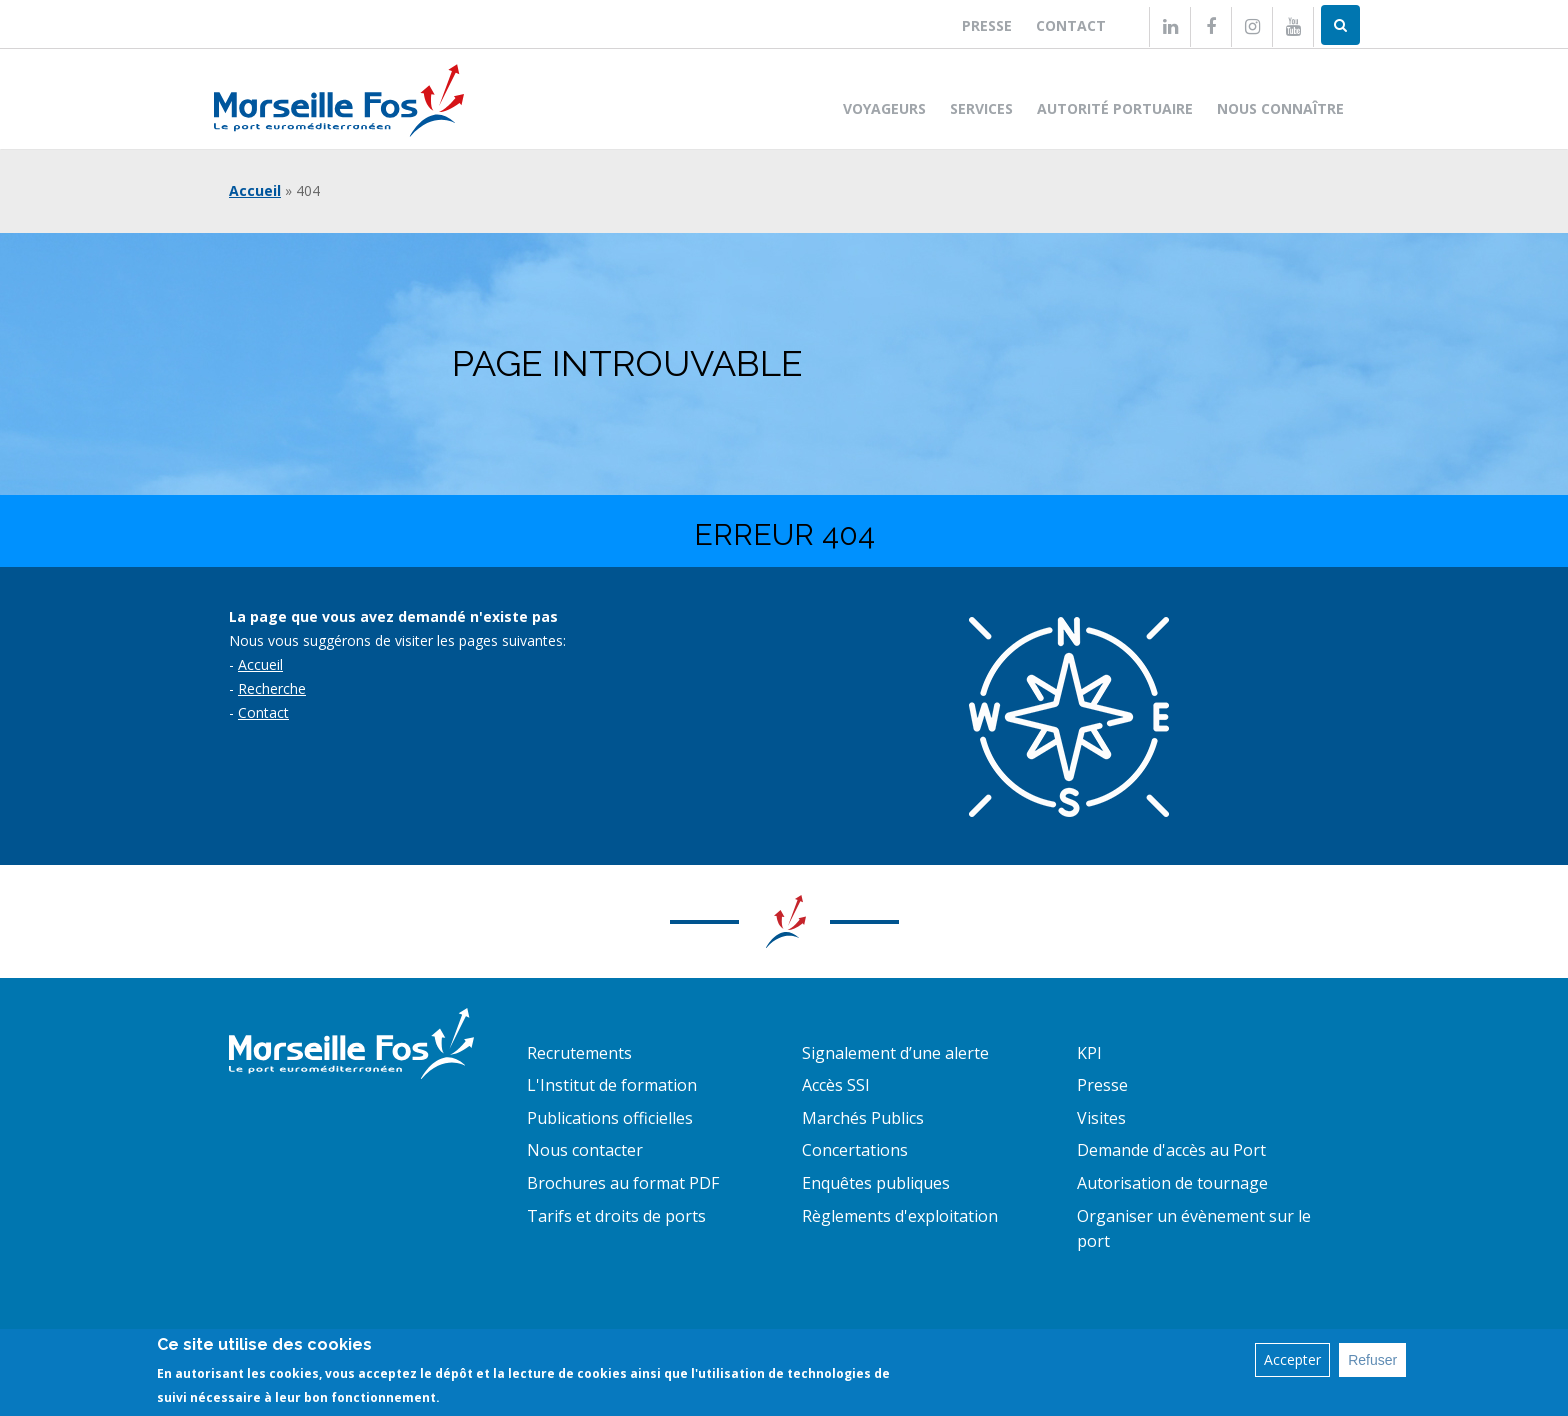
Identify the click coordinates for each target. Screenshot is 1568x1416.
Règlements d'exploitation (900, 1216)
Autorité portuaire (1115, 108)
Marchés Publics (863, 1118)
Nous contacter (585, 1150)
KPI (1089, 1053)
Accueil (255, 190)
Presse (987, 25)
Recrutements (579, 1053)
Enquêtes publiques (876, 1183)
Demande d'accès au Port (1171, 1150)
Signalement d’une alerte (895, 1053)
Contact (1071, 25)
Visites (1101, 1118)
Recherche (272, 688)
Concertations (855, 1150)
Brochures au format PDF (623, 1183)
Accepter (1292, 1359)
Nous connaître (1280, 108)
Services (981, 108)
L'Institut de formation (612, 1085)
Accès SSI (836, 1085)
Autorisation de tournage (1172, 1183)
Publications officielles (610, 1118)
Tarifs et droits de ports (616, 1216)
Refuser (1372, 1360)
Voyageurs (884, 108)
